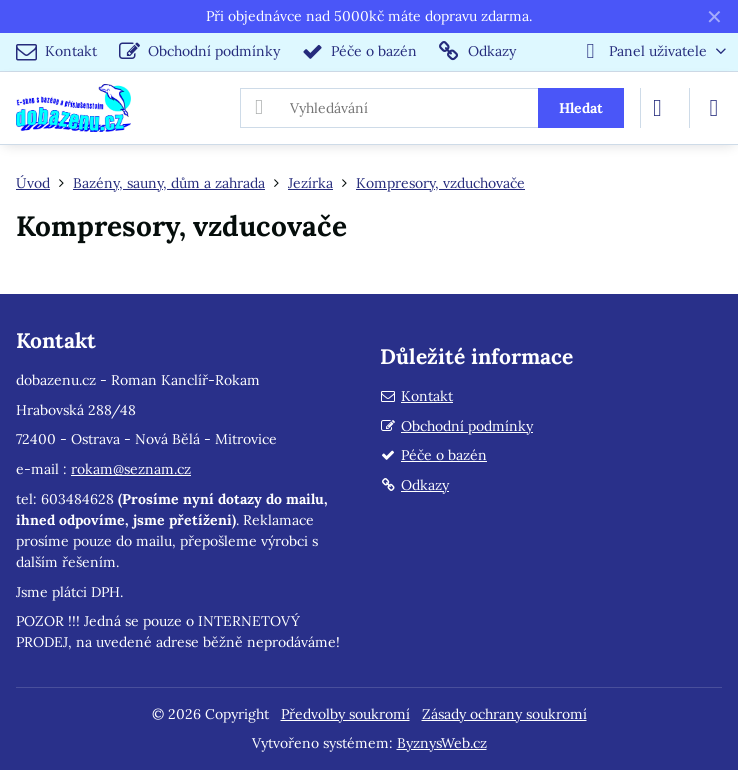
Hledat (581, 108)
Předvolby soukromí (345, 714)
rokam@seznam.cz (131, 469)
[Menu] (714, 108)
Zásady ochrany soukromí (504, 714)
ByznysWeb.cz (442, 743)
